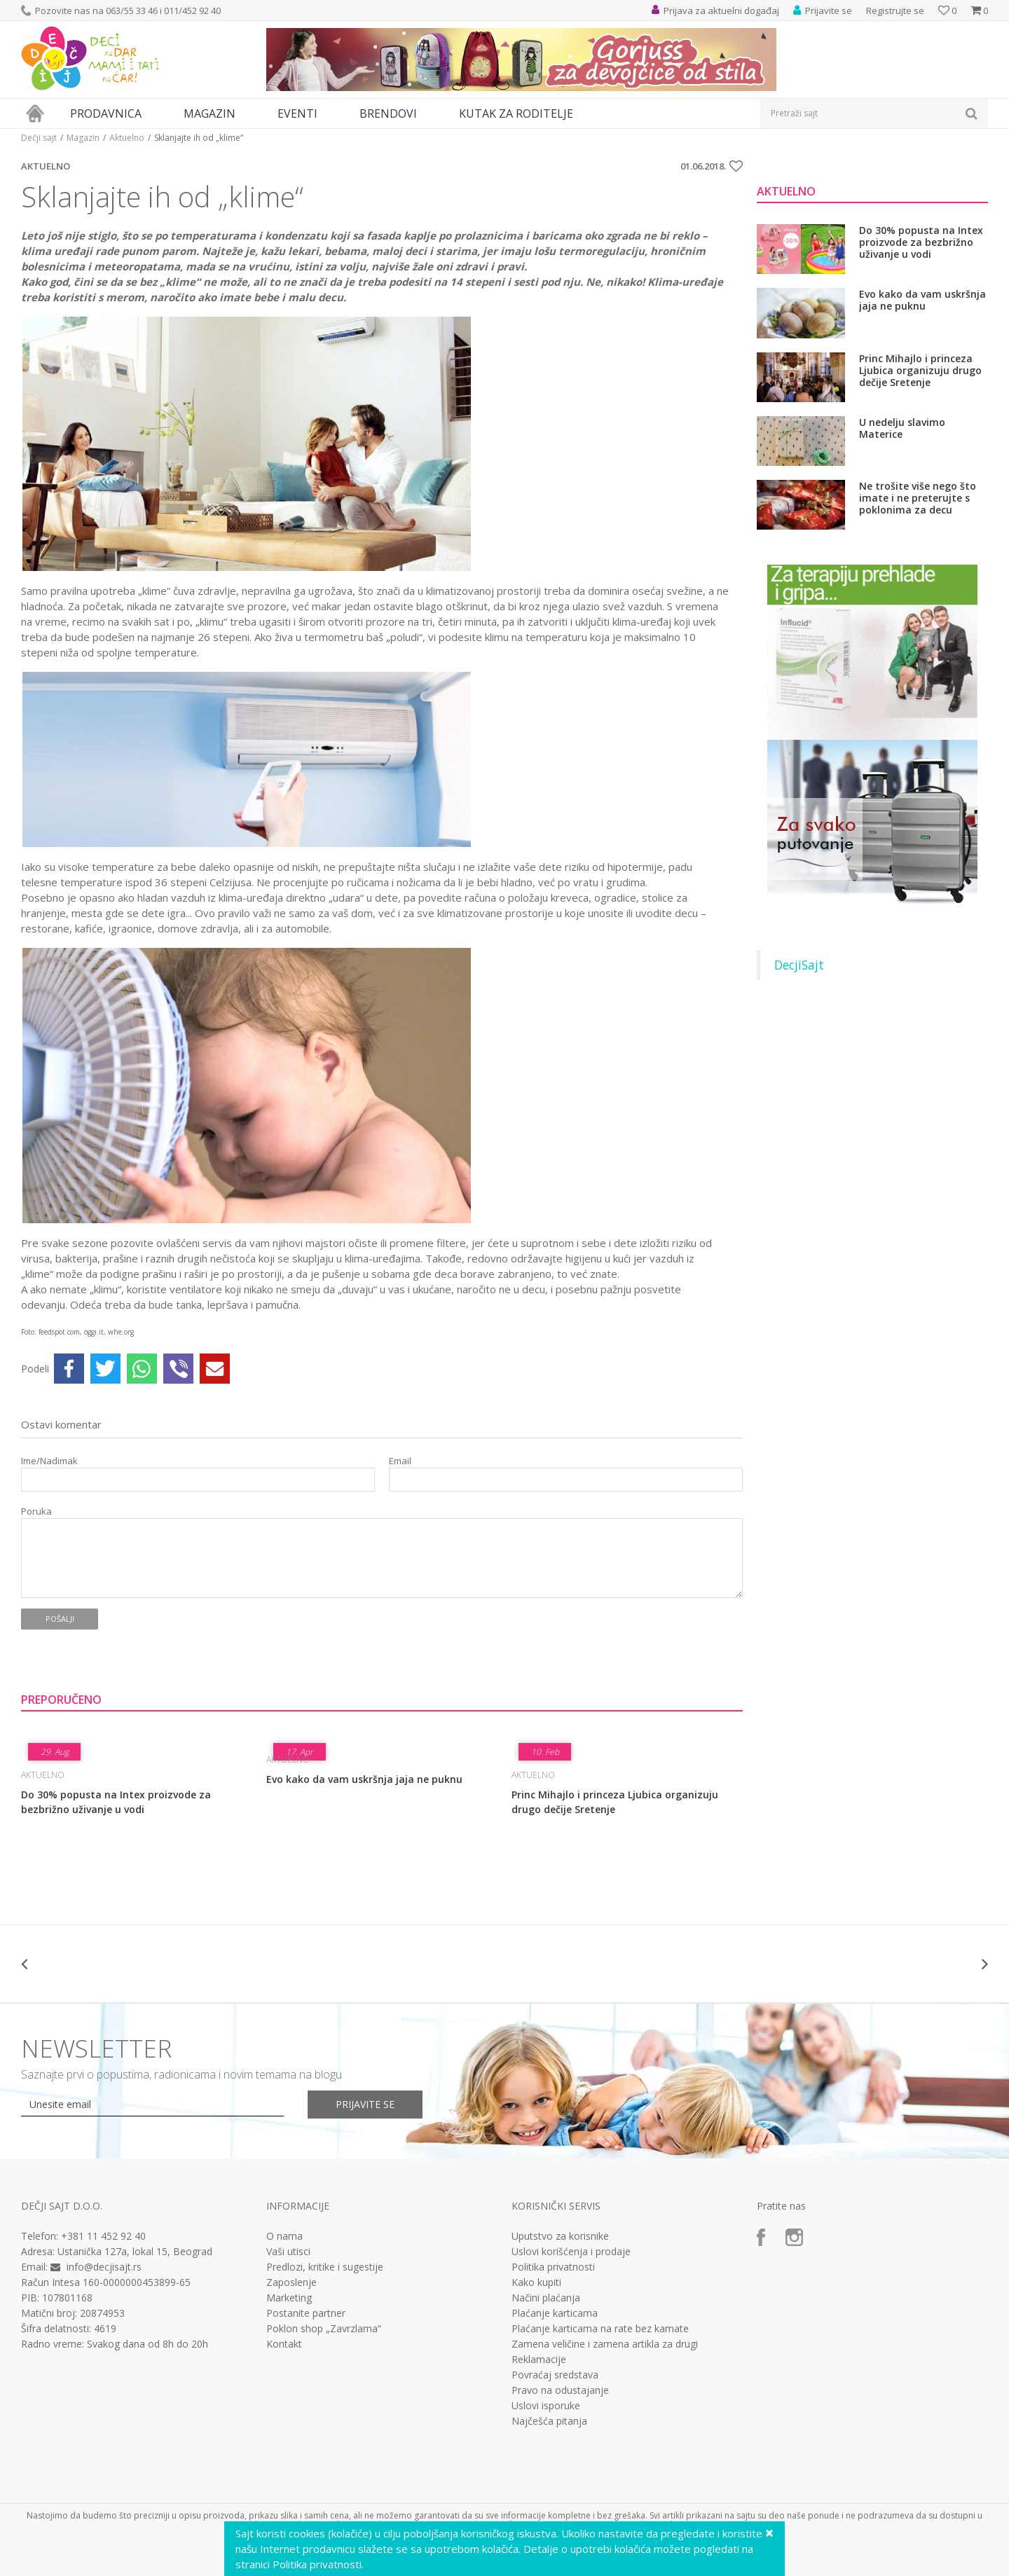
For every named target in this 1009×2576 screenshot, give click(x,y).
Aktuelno (126, 138)
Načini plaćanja (546, 2297)
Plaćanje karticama (555, 2313)
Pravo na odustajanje (560, 2390)
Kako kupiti (536, 2282)
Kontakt (284, 2344)
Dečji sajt (39, 138)
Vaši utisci (288, 2251)
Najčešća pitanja (549, 2421)
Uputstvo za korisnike (560, 2236)
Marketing (289, 2297)
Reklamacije (539, 2359)
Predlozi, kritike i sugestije (324, 2267)
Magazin (83, 138)
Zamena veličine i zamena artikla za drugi (605, 2344)
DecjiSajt (799, 964)
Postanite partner (305, 2313)
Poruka (36, 1511)
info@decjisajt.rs (104, 2266)
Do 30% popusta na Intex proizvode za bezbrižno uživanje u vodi (116, 1802)
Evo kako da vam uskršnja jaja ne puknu (364, 1779)
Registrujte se (895, 10)
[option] (101, 1963)
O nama (284, 2236)
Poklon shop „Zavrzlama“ (323, 2328)
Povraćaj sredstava (555, 2375)
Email (400, 1461)
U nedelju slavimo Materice (902, 428)
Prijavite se (365, 2104)
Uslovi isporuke (546, 2405)
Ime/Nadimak (49, 1461)
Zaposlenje (291, 2282)
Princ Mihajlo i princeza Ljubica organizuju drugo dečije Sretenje (615, 1802)
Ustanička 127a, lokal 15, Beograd (134, 2251)
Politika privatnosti (553, 2267)
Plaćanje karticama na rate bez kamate (600, 2328)
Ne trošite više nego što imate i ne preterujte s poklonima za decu (917, 498)
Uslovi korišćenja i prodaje (571, 2251)
